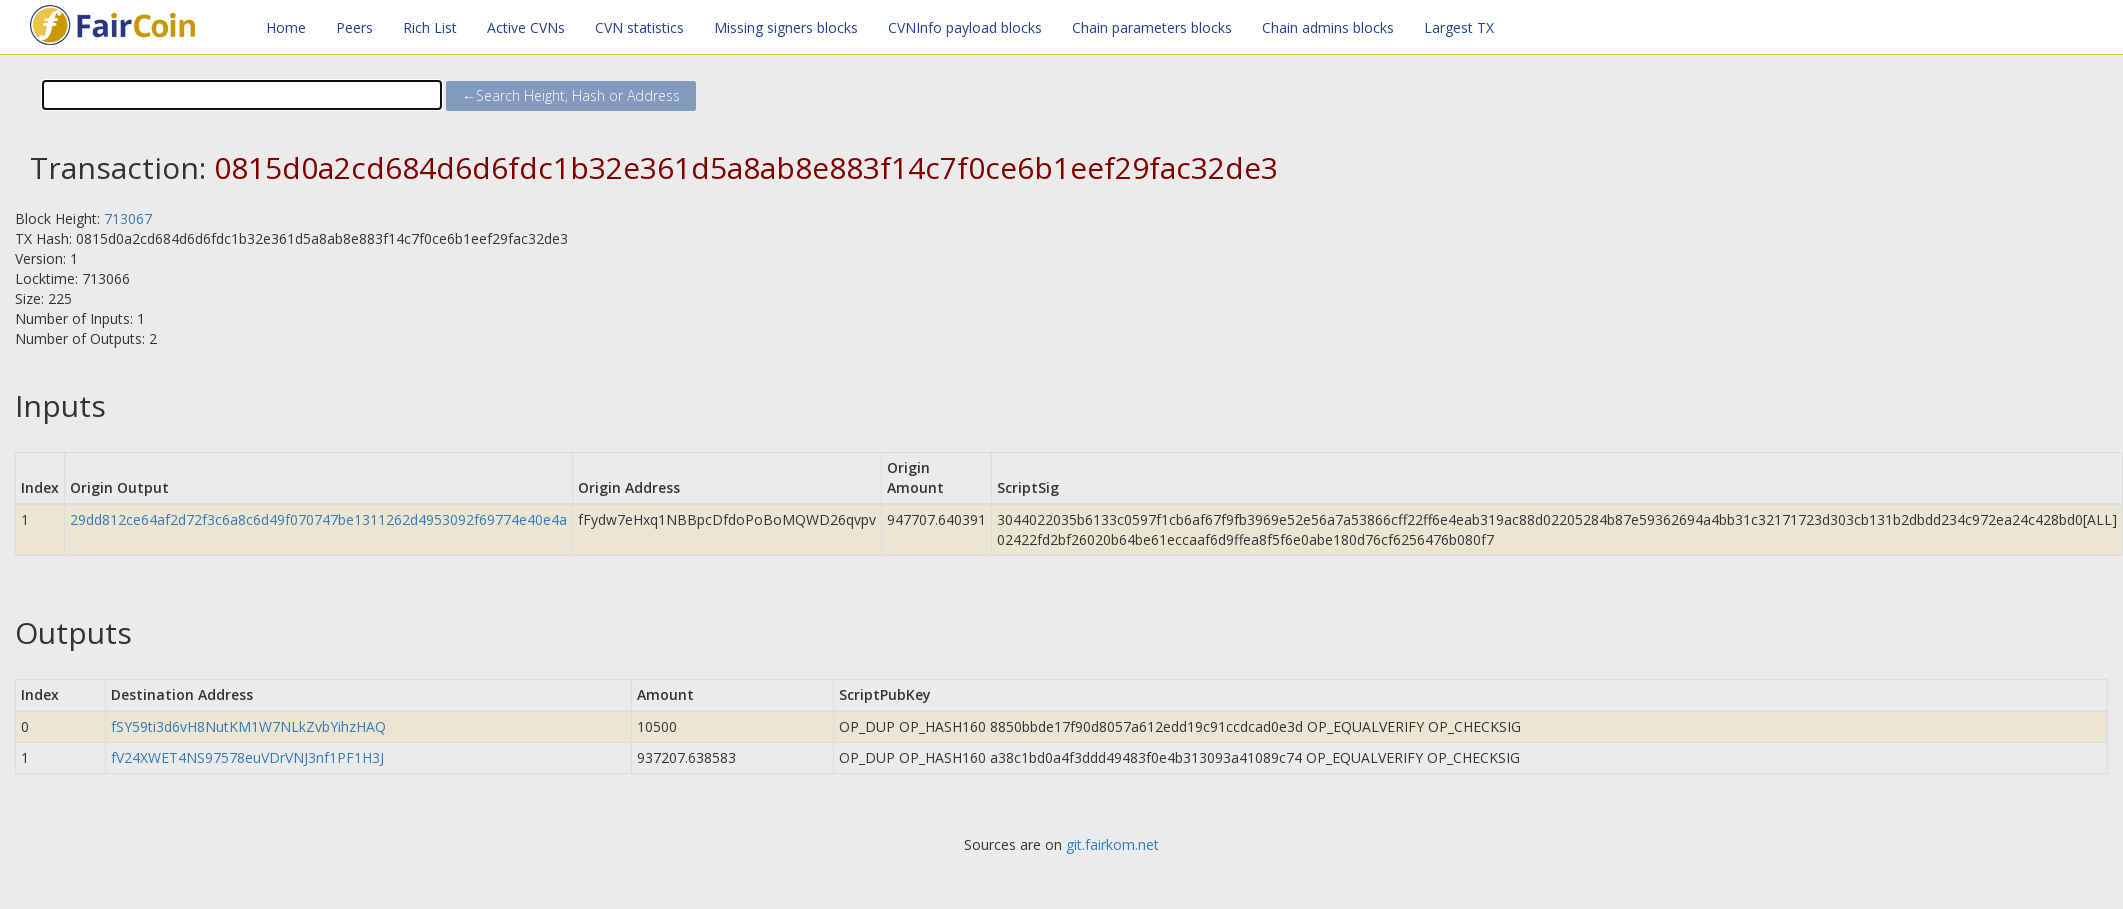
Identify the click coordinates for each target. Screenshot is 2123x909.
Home (286, 27)
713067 (128, 218)
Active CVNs (526, 27)
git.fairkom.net (1112, 844)
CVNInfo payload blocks (965, 27)
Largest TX (1459, 27)
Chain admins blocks (1328, 27)
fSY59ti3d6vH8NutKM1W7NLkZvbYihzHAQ (248, 726)
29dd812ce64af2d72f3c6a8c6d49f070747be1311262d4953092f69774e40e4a (318, 519)
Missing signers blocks (786, 27)
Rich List (430, 27)
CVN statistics (639, 27)
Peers (354, 27)
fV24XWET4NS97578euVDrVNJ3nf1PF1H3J (247, 757)
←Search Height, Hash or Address (571, 95)
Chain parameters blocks (1152, 27)
